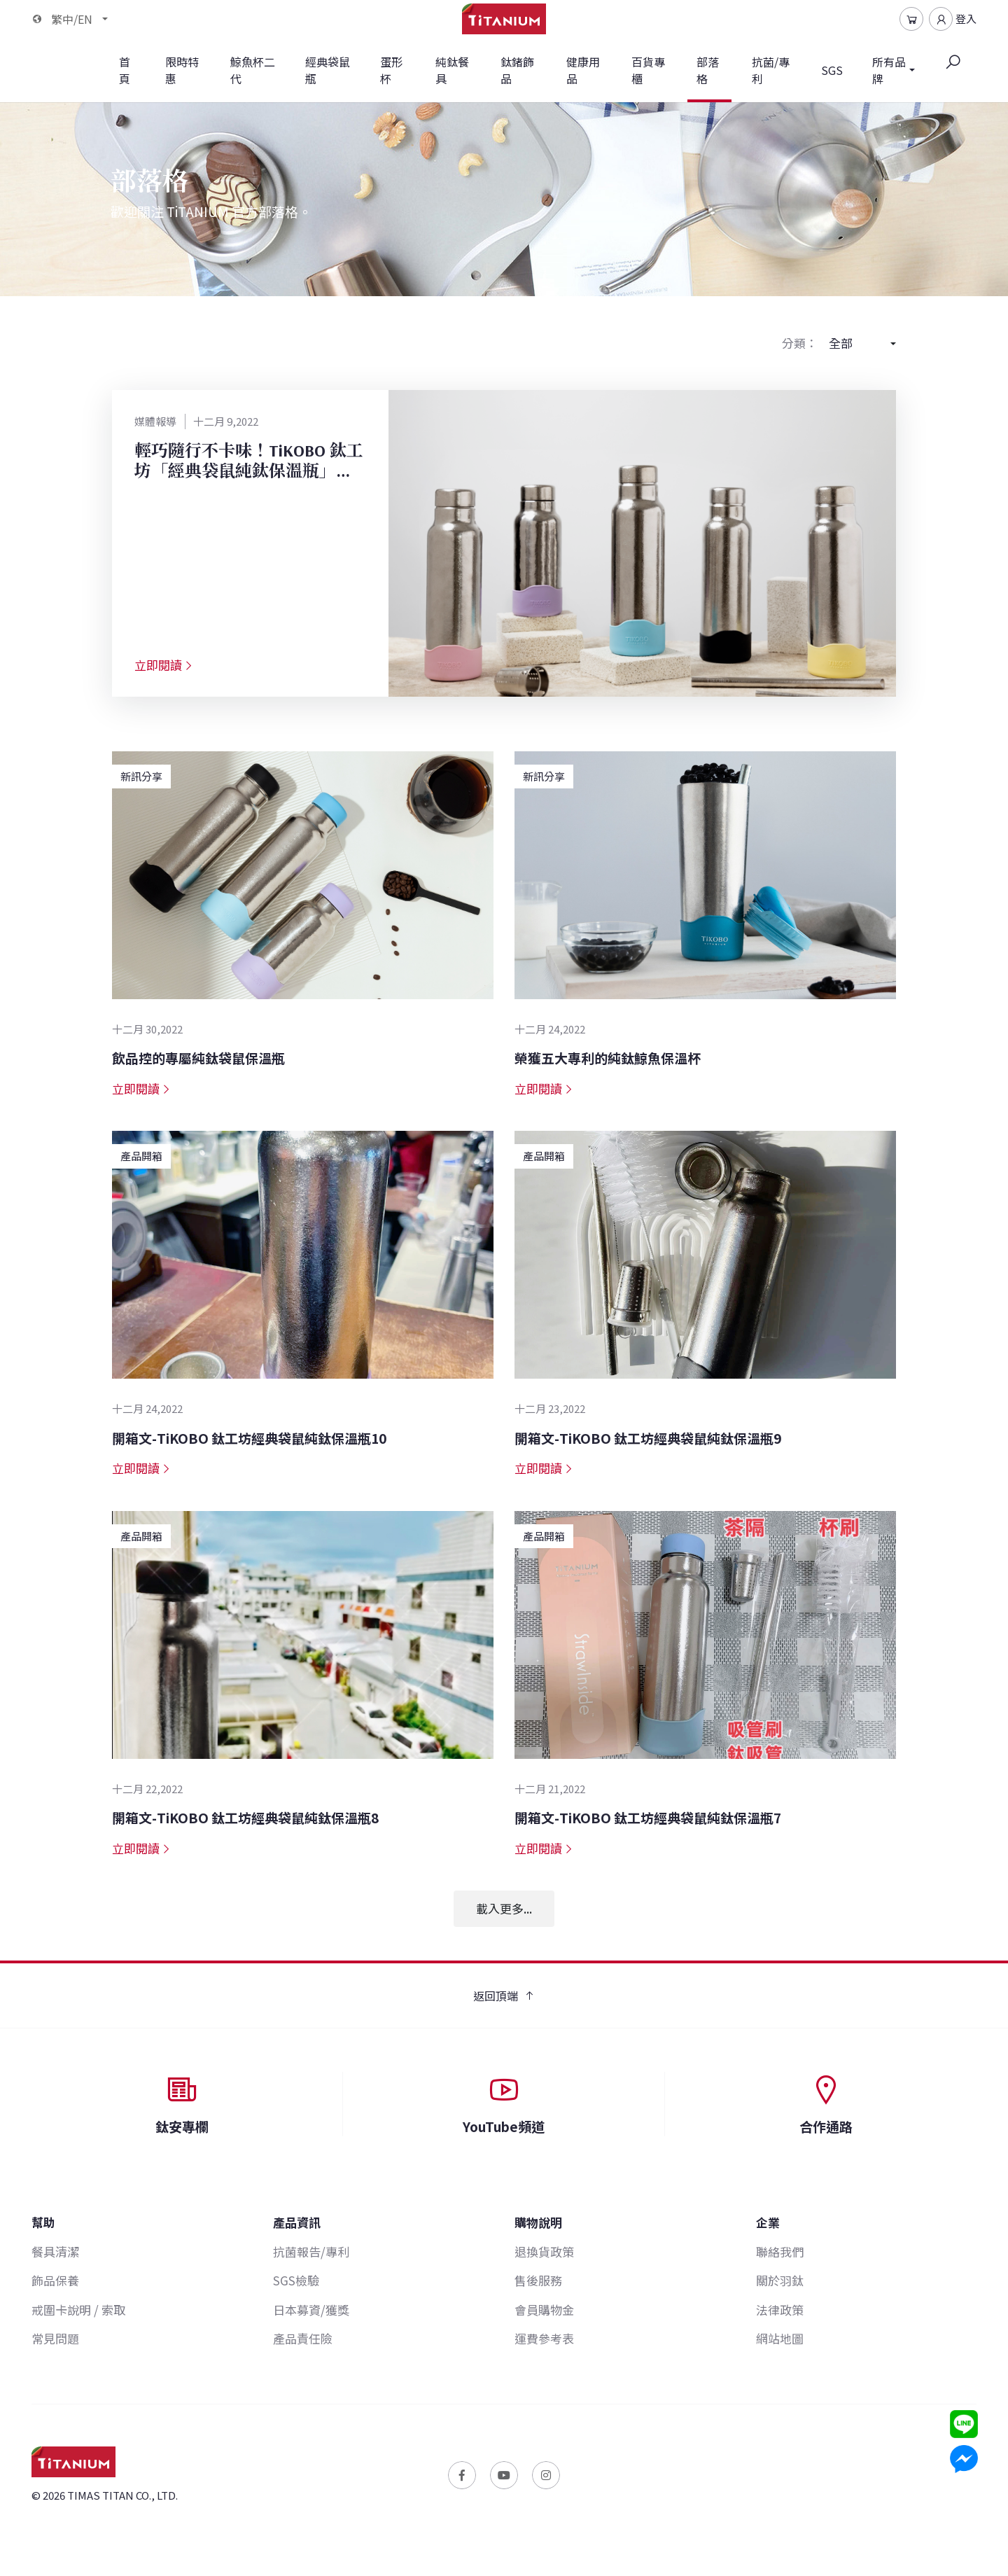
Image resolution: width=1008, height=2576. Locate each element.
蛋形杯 (391, 70)
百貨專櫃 (648, 70)
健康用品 (583, 70)
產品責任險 (302, 2338)
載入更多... (504, 1908)
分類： (800, 342)
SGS (832, 70)
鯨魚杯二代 (252, 70)
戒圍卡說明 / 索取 (78, 2309)
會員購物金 (544, 2309)
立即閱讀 (164, 665)
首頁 (124, 70)
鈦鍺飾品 (517, 70)
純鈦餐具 (452, 70)
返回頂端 (504, 1995)
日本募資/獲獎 (311, 2309)
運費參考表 (544, 2338)
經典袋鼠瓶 (327, 70)
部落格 (709, 77)
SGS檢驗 (296, 2280)
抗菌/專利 (771, 70)
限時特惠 (182, 70)
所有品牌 (889, 70)
